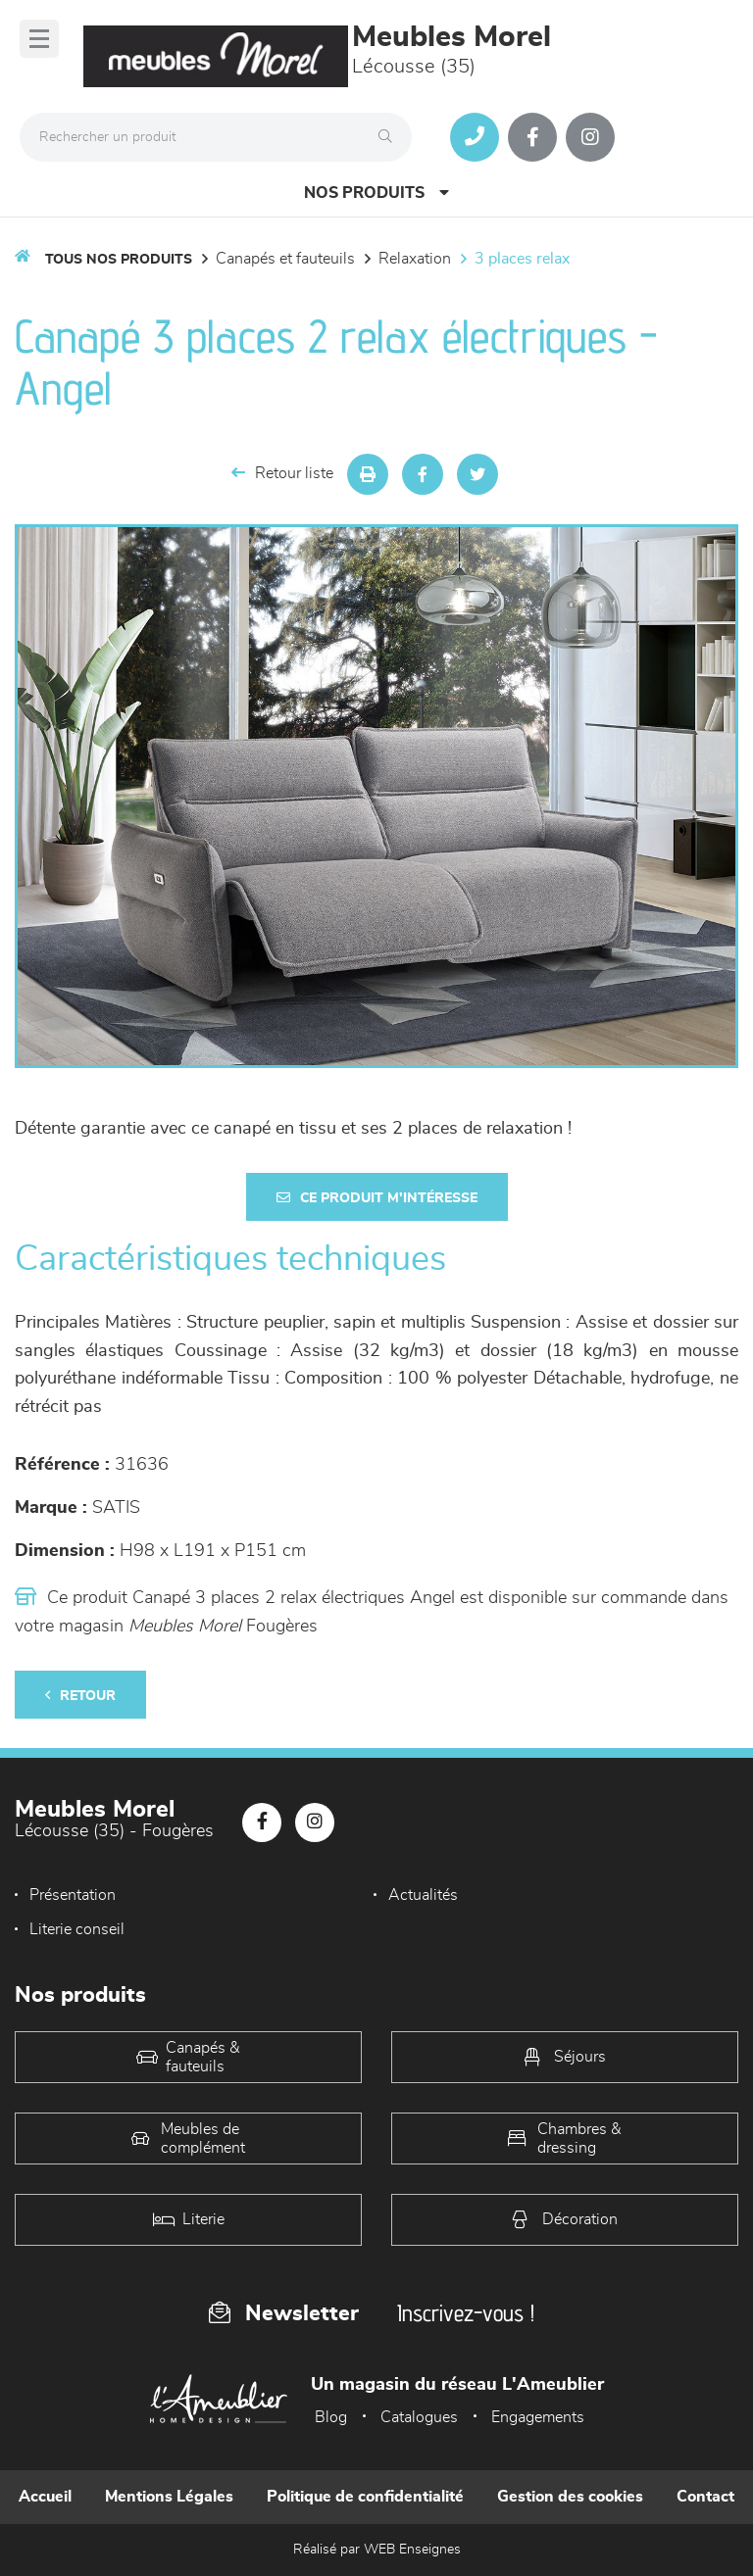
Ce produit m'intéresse (376, 1198)
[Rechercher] (390, 137)
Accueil (45, 2496)
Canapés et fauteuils (285, 259)
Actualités (423, 1895)
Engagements (537, 2417)
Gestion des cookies (570, 2496)
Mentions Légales (169, 2496)
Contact (705, 2496)
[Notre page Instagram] (590, 137)
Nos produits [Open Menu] (376, 192)
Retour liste (282, 472)
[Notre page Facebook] (532, 137)
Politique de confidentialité (365, 2496)
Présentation (72, 1895)
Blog (331, 2417)
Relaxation (414, 259)
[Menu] (39, 39)
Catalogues (419, 2417)
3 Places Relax (522, 259)
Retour (80, 1695)
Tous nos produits (118, 260)
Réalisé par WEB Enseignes (377, 2549)
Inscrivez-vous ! (465, 2313)
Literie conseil (77, 1929)
